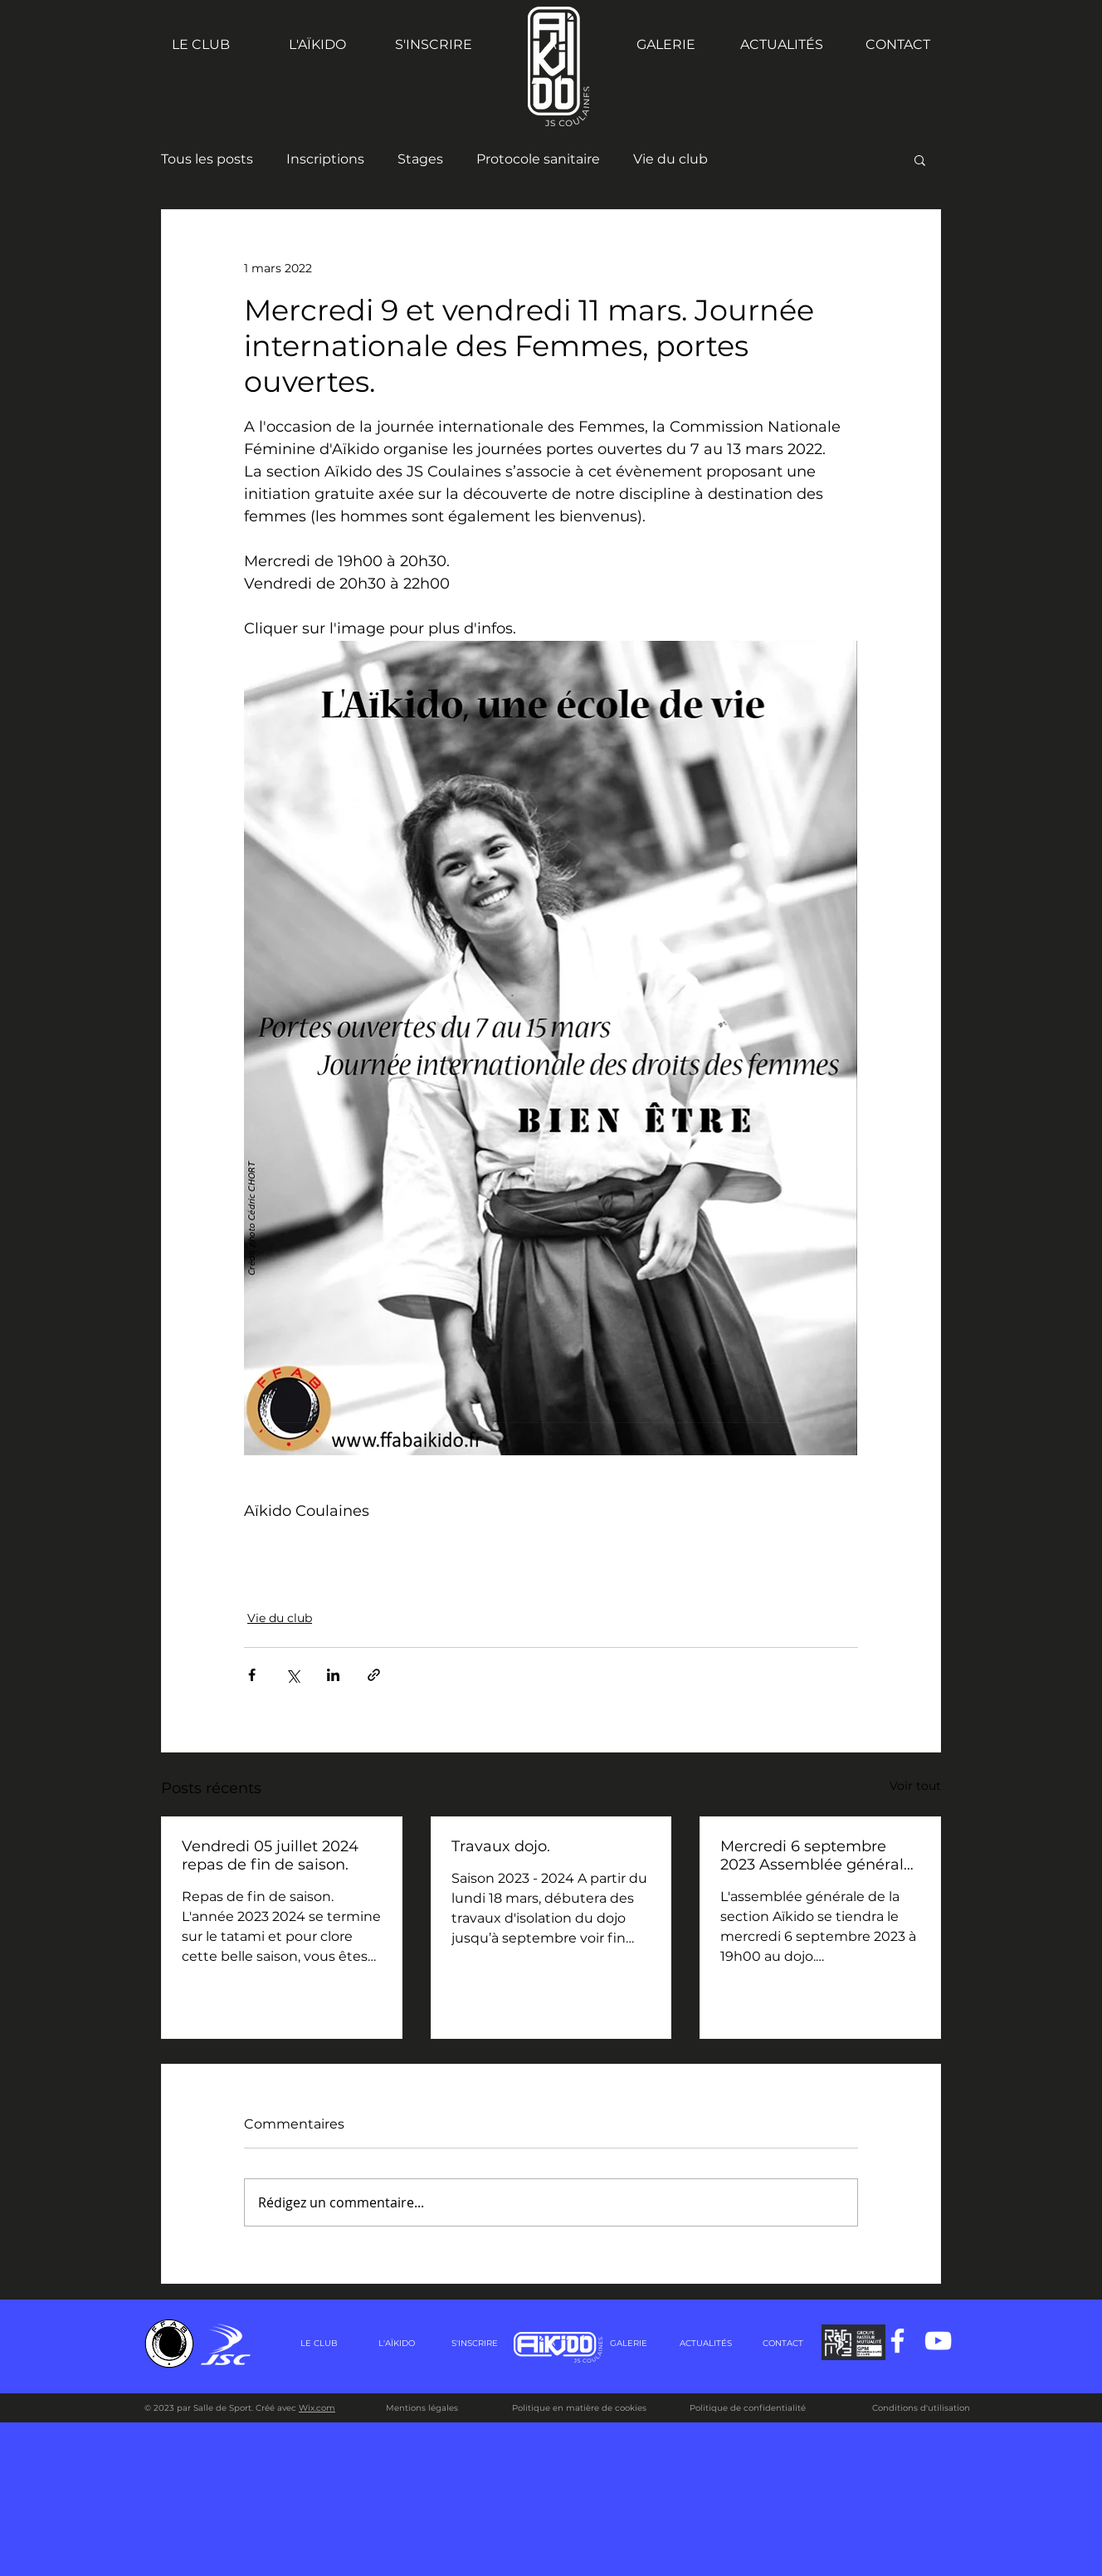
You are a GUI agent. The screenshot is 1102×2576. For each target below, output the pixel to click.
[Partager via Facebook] (252, 1675)
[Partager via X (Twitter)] (292, 1675)
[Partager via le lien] (374, 1675)
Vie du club (670, 159)
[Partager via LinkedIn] (333, 1675)
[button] (920, 159)
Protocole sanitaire (538, 159)
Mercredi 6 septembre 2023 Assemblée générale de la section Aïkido (816, 1855)
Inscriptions (325, 159)
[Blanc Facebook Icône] (897, 2340)
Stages (420, 159)
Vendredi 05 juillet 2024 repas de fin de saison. (270, 1855)
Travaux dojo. (500, 1846)
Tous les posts (207, 159)
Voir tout (915, 1785)
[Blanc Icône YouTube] (938, 2340)
